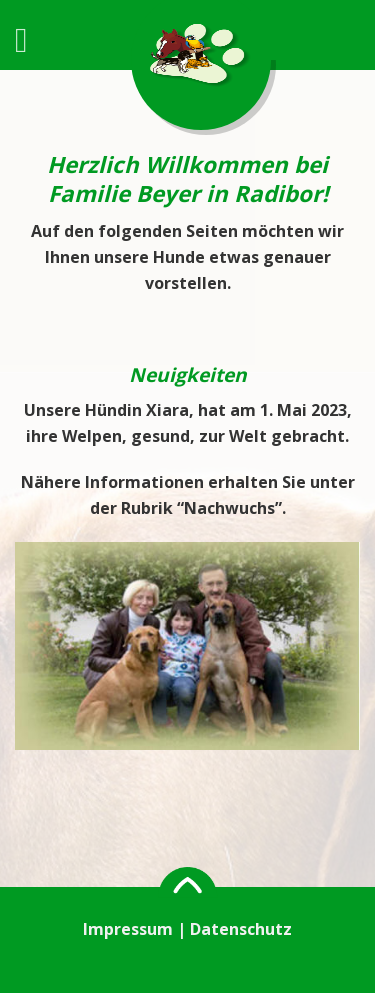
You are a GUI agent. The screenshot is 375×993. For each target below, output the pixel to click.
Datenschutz (241, 929)
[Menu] (32, 40)
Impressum (128, 929)
